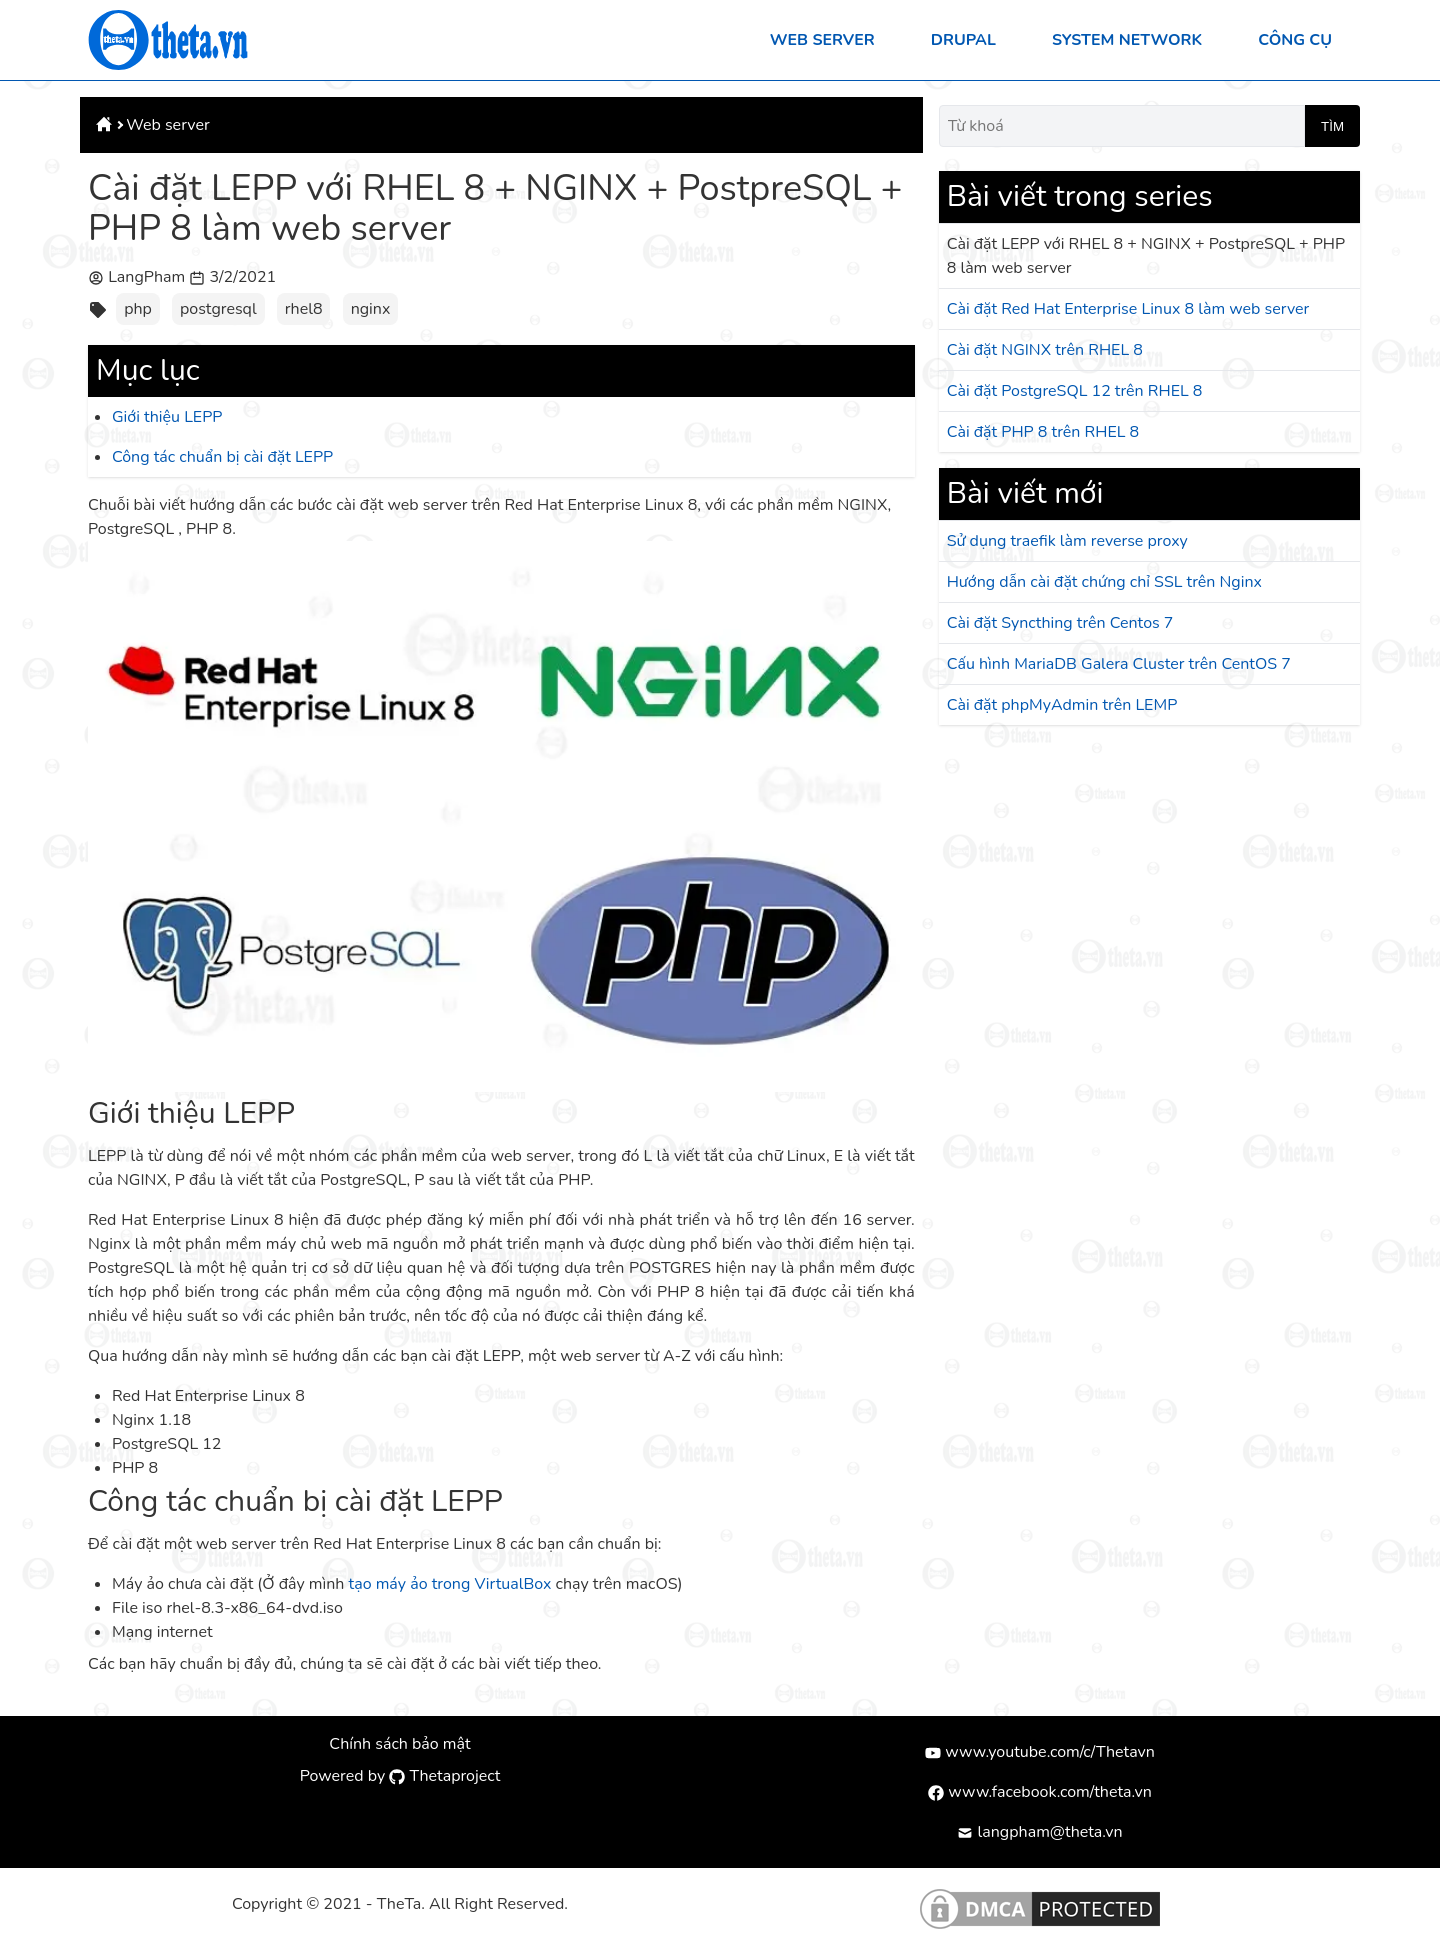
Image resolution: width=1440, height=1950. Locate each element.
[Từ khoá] (1122, 126)
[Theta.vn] (168, 40)
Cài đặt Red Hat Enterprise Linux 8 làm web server (1128, 309)
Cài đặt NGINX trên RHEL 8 (1045, 350)
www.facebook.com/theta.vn (1040, 1792)
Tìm (1332, 126)
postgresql (218, 309)
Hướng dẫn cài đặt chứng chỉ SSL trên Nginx (1104, 582)
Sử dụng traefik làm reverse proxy (1067, 541)
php (138, 309)
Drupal (963, 40)
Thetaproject (444, 1776)
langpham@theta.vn (1039, 1832)
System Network (1127, 40)
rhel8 (304, 309)
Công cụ (1295, 40)
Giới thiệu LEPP (167, 417)
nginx (371, 309)
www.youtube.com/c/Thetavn (1040, 1752)
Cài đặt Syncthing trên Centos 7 (1060, 623)
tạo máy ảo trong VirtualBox (450, 1584)
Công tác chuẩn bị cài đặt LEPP (222, 457)
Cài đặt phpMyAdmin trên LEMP (1062, 705)
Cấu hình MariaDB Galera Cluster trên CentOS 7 (1119, 664)
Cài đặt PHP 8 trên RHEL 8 (1043, 432)
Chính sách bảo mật (399, 1744)
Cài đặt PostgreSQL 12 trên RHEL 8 (1075, 391)
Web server (822, 40)
